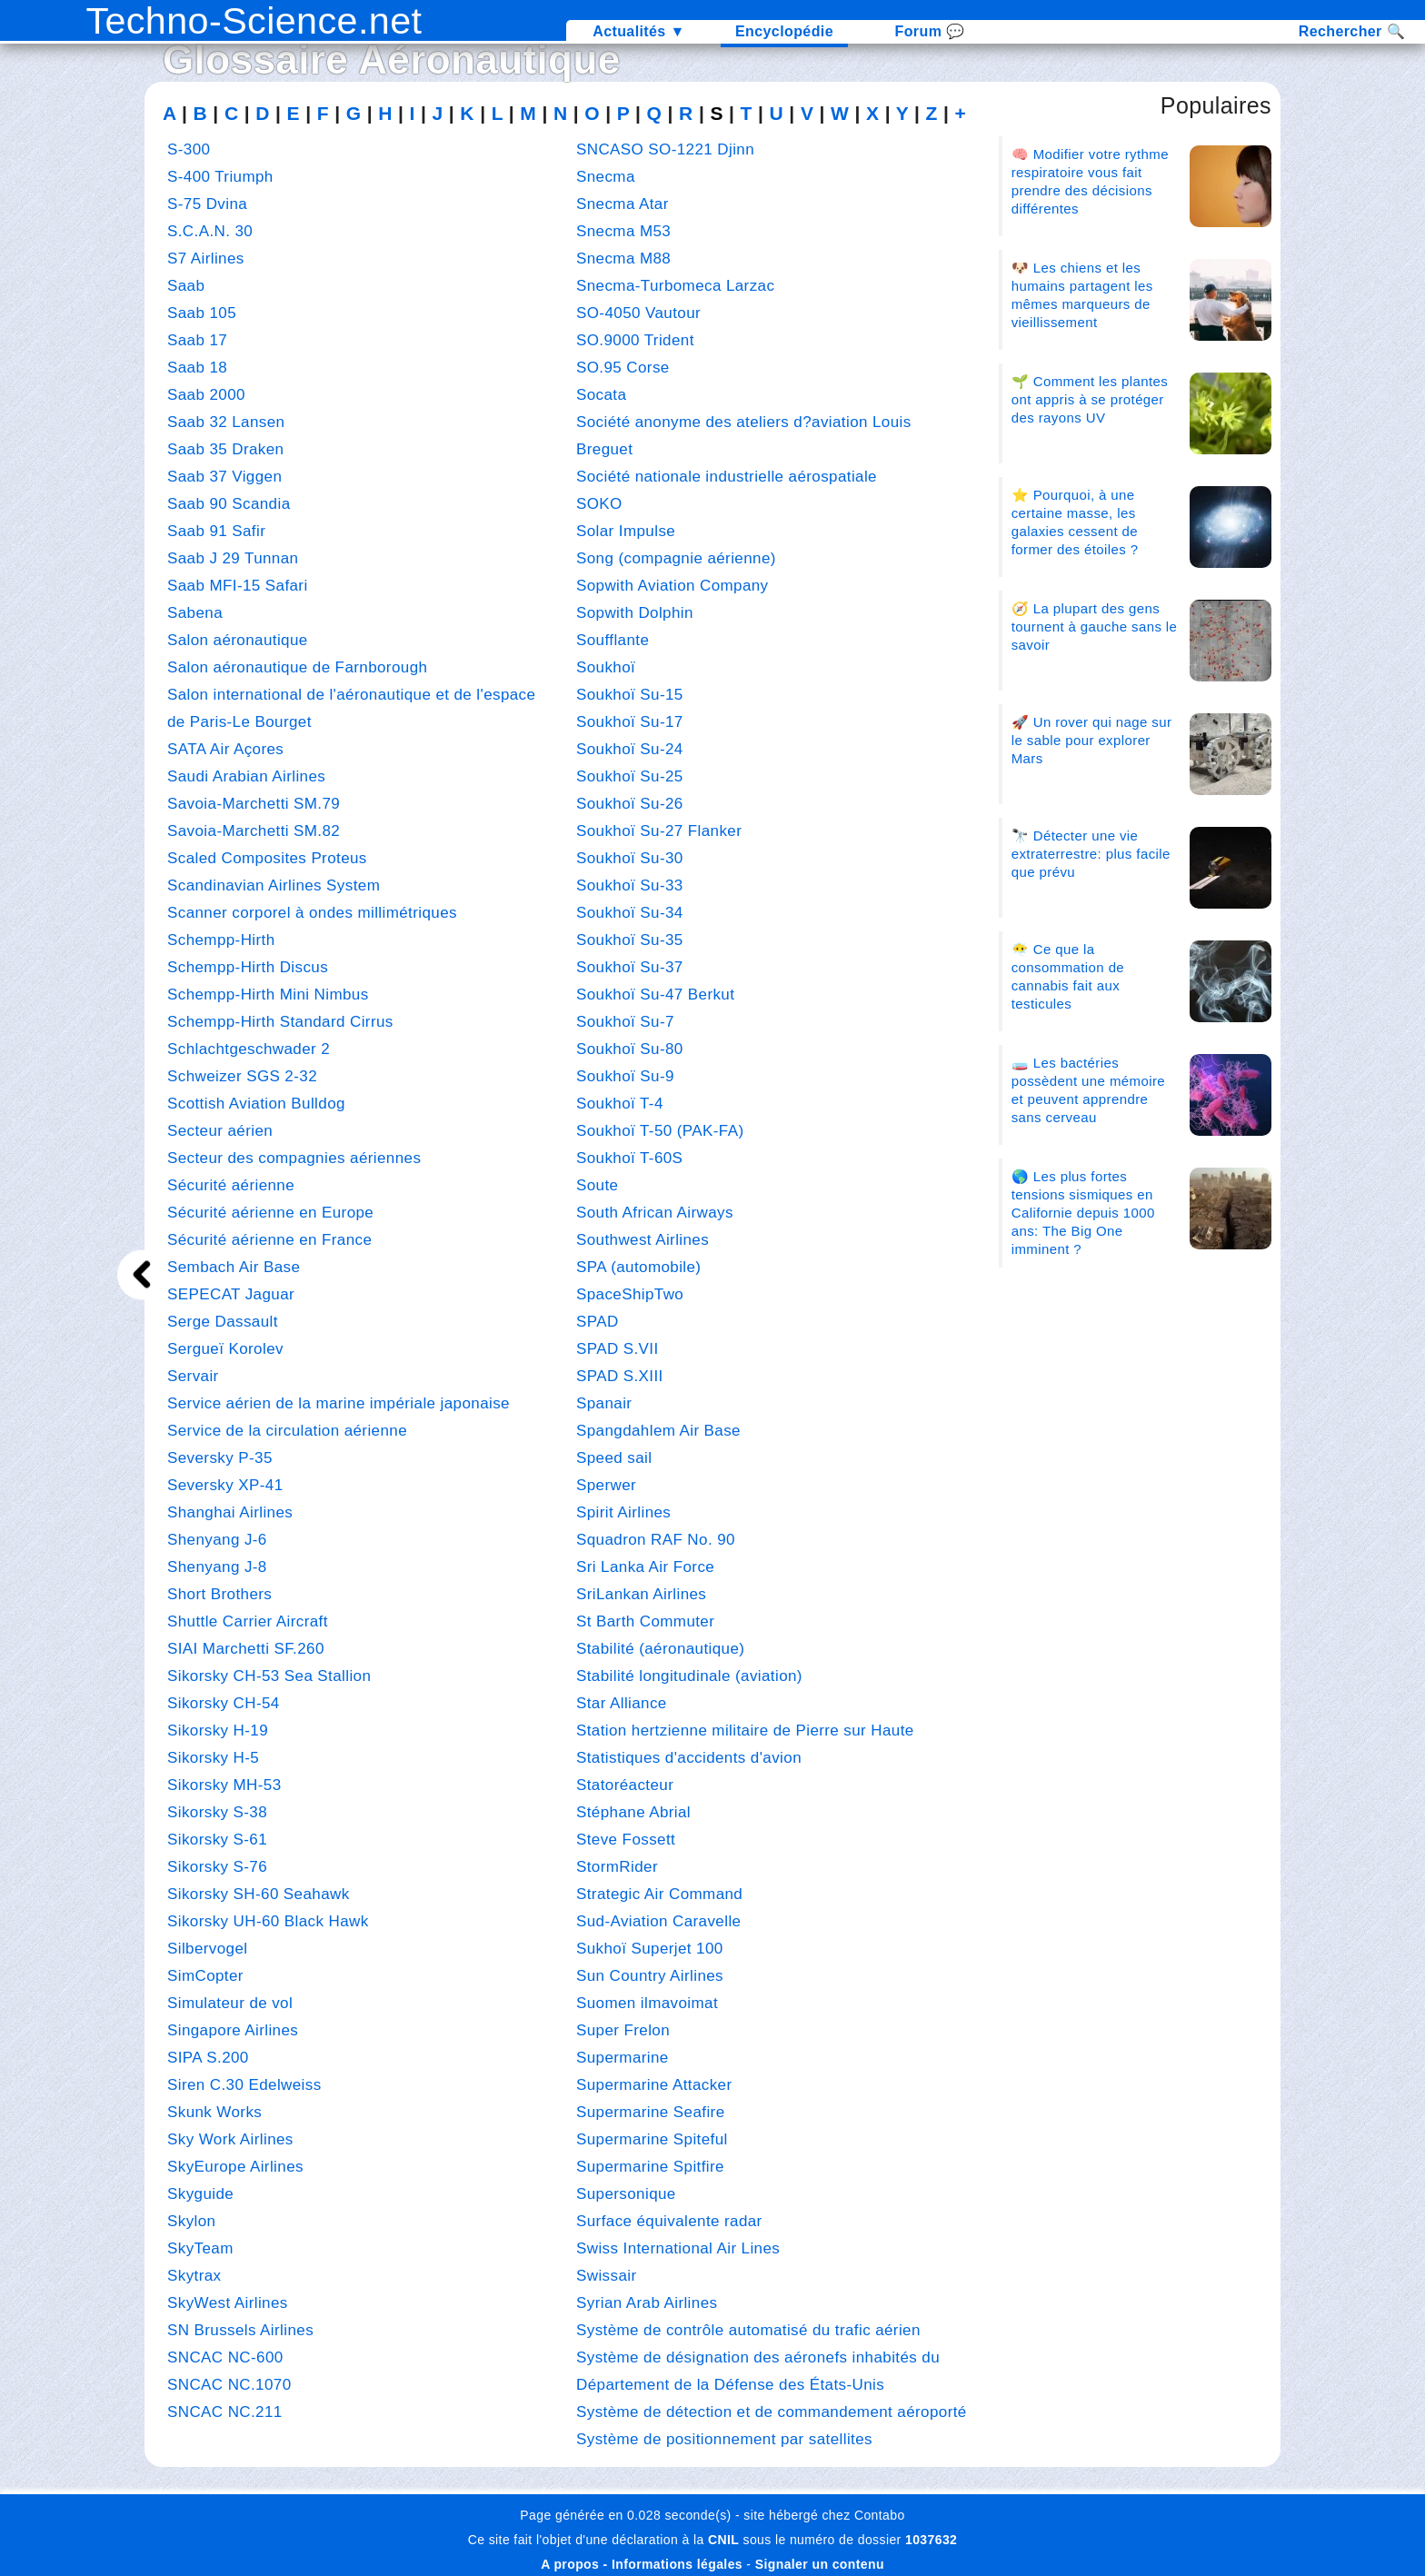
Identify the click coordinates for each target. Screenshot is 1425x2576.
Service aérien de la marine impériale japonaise (338, 1403)
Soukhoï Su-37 (629, 967)
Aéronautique (489, 59)
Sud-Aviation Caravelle (658, 1921)
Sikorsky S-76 (217, 1866)
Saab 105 (201, 313)
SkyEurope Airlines (235, 2166)
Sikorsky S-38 (217, 1812)
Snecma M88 (623, 258)
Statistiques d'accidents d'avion (689, 1757)
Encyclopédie (784, 31)
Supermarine (622, 2057)
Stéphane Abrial (633, 1812)
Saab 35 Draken (225, 449)
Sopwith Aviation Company (672, 585)
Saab (185, 285)
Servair (193, 1376)
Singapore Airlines (232, 2030)
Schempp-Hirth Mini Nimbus (268, 994)
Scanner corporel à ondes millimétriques (312, 912)
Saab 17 (197, 340)
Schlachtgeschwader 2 (248, 1049)
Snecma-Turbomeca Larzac (675, 285)
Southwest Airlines (642, 1239)
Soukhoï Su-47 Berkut (655, 994)
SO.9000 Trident (635, 340)
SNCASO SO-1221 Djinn (665, 149)
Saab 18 (197, 367)
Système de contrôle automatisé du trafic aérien (748, 2330)
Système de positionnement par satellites (724, 2439)
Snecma (605, 176)
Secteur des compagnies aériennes (294, 1158)
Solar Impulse (625, 531)
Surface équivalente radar (669, 2221)
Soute (597, 1185)
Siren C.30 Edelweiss (244, 2085)
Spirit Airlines (623, 1512)
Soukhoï (605, 667)
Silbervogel (207, 1948)
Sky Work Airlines (230, 2139)
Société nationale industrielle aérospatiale (726, 476)
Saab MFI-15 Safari (237, 585)
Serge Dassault (222, 1321)
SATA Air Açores (225, 749)
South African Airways (654, 1212)
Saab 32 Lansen (225, 422)
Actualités (639, 31)
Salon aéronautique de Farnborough (297, 667)
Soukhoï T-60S (629, 1158)
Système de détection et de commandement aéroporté (771, 2412)
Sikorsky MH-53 (224, 1785)
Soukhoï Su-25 (629, 776)
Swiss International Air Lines (678, 2248)
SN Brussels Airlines (240, 2330)
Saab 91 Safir (216, 531)
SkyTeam (200, 2248)
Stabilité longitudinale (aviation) (689, 1676)
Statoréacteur (624, 1785)
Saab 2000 (206, 394)
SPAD (597, 1321)
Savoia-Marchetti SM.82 (253, 831)
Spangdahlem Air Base (658, 1430)
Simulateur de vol (230, 2003)
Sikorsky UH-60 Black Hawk (268, 1921)
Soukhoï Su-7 (625, 1021)
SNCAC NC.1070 (229, 2384)
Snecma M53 (623, 231)
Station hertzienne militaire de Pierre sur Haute (745, 1730)
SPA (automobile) (638, 1267)
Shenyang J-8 (217, 1567)
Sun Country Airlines (649, 1975)
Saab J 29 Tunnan (232, 558)
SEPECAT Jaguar (230, 1294)
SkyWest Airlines (227, 2303)
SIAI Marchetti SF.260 (245, 1648)
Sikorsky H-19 (217, 1730)
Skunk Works (214, 2112)
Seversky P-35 (220, 1458)
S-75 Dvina (207, 204)
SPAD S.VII (617, 1349)
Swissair (606, 2275)
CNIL (723, 2539)
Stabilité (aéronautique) (660, 1648)
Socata (601, 394)
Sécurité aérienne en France (269, 1239)
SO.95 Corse (623, 367)
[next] (142, 1274)
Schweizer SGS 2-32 (242, 1076)
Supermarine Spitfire (650, 2166)
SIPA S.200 (208, 2057)
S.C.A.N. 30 (210, 231)
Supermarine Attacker (654, 2085)
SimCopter (205, 1975)
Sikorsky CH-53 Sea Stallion (269, 1676)
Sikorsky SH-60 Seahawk (258, 1894)
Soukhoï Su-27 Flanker (659, 831)
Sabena (195, 613)
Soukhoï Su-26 (629, 803)
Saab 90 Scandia (229, 503)
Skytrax (194, 2275)
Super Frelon (623, 2030)
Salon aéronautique (237, 640)
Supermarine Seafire (650, 2112)
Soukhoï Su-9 (625, 1076)
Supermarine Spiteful (652, 2139)
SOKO (599, 503)
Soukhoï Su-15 (629, 694)
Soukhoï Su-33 (629, 885)
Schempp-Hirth (221, 940)
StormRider (617, 1866)
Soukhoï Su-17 (629, 722)
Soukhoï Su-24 (629, 749)
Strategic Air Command (659, 1894)
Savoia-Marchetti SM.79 (253, 803)
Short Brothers (219, 1594)
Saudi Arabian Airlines (246, 776)
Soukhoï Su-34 (629, 912)
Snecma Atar (622, 204)
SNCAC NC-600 (225, 2357)
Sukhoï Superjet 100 (649, 1948)
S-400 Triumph (220, 176)
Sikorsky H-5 (213, 1757)
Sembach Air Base (233, 1267)
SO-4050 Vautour (638, 313)
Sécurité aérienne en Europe (270, 1212)
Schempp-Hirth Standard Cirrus (280, 1021)
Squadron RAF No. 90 (655, 1539)
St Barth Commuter (645, 1621)
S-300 (188, 149)
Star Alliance (621, 1703)
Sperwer (606, 1485)
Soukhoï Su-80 (629, 1049)
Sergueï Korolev (225, 1349)
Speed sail (614, 1458)
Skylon (191, 2221)
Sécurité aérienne (230, 1185)
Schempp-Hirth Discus (247, 967)
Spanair (604, 1403)
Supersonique (626, 2194)
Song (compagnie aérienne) (676, 558)
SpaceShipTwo (629, 1294)
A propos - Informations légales (641, 2564)
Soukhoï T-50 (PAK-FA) (659, 1130)
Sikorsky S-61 (217, 1839)
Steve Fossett (625, 1839)
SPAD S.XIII (619, 1376)
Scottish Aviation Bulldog (256, 1103)
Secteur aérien (220, 1130)
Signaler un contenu (819, 2564)
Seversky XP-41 (225, 1485)
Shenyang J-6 (217, 1539)
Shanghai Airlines (230, 1512)
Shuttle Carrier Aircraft (247, 1621)
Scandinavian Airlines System (273, 885)
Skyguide (200, 2194)
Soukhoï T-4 (619, 1103)
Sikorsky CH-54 (223, 1703)
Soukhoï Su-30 (629, 858)
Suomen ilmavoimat (647, 2003)
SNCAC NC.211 (225, 2412)
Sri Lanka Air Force (645, 1567)
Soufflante (612, 640)
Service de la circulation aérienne (287, 1430)
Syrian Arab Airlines (646, 2303)
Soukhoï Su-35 (629, 940)
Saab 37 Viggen (224, 476)
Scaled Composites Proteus (267, 858)
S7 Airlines (205, 258)
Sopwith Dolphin (634, 613)
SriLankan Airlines (641, 1594)
